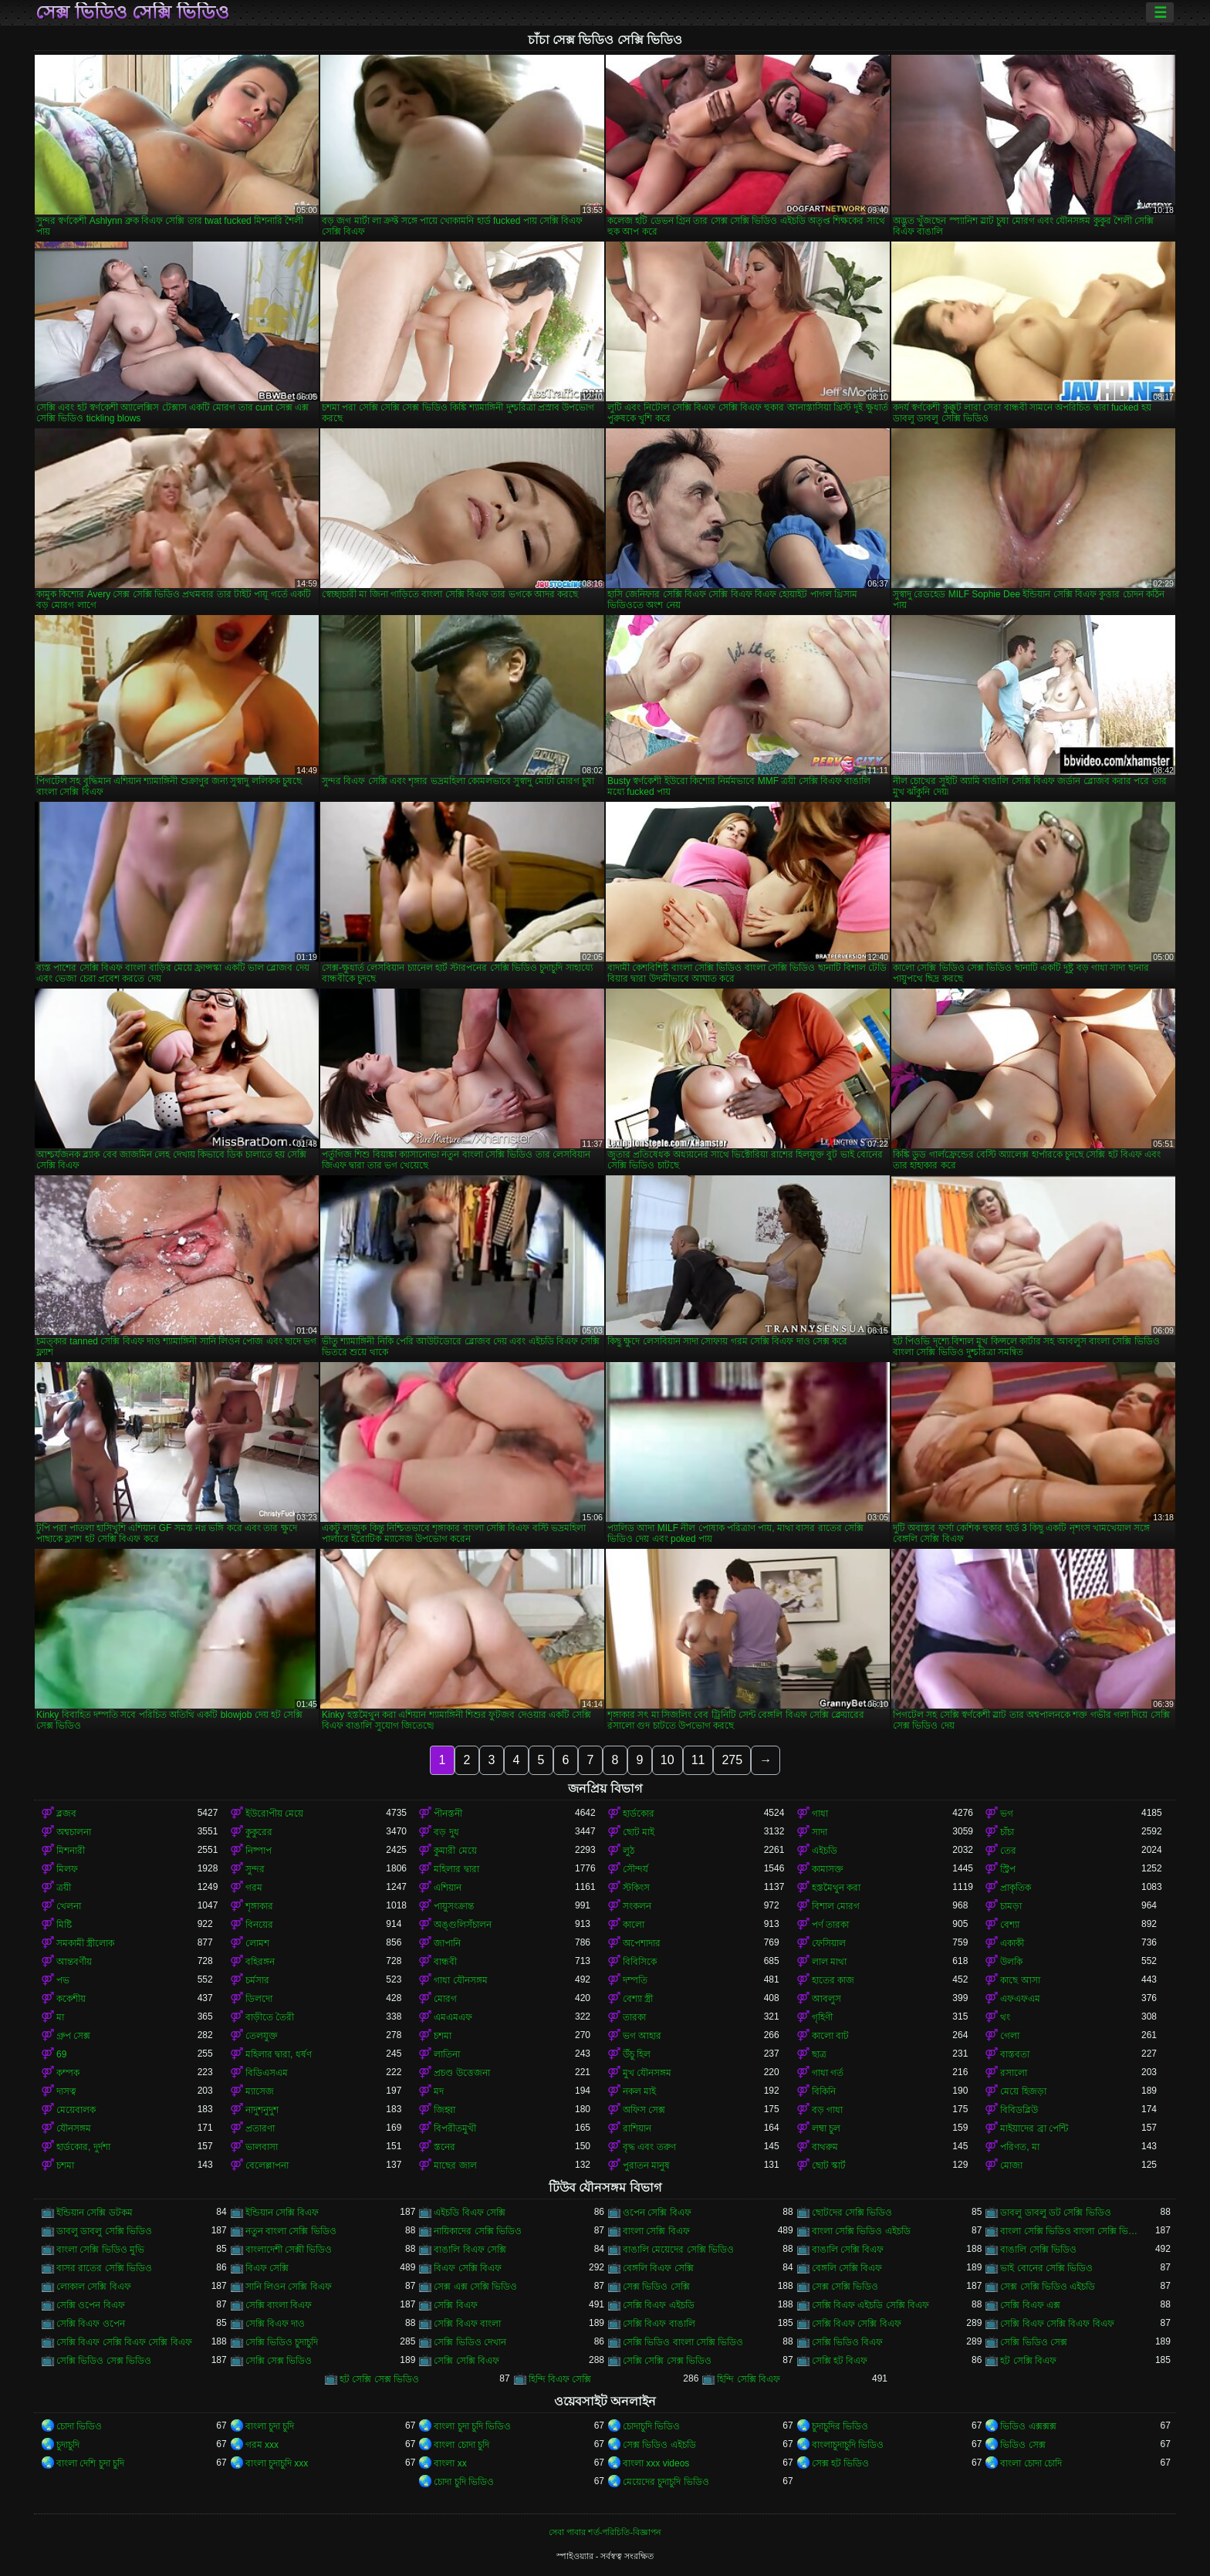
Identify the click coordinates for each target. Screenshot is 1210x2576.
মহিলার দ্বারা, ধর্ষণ (278, 2054)
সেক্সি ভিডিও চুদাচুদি (282, 2342)
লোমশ (257, 1943)
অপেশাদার (642, 1943)
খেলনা (68, 1906)
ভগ (1006, 1813)
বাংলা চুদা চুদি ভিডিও (472, 2426)
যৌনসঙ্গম (73, 2128)
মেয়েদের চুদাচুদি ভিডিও (666, 2481)
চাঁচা (1007, 1832)
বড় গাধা (827, 2109)
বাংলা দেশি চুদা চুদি (90, 2463)
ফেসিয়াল (829, 1943)
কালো (633, 1924)
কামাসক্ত (827, 1869)
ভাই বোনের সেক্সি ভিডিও (1046, 2268)
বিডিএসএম (266, 2072)
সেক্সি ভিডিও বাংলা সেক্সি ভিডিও (683, 2342)
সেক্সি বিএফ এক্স (1030, 2305)
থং (1005, 2017)
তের (1008, 1850)
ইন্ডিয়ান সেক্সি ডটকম (94, 2212)
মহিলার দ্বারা (456, 1869)
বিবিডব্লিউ (1019, 2109)
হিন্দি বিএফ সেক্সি (560, 2379)
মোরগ (445, 1998)
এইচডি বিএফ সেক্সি (469, 2212)
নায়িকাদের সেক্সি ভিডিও (478, 2231)
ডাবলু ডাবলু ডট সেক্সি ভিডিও (1055, 2212)
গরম (253, 1887)
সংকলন (637, 1906)
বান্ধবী (445, 1961)
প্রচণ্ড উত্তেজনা (461, 2072)
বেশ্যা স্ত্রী (638, 1998)
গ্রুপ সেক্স (73, 2035)
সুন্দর (255, 1869)
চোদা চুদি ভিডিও (464, 2481)
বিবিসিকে (640, 1961)
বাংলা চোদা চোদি (1031, 2463)
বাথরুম (825, 2147)
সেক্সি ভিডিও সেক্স (1033, 2342)
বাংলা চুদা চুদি (270, 2426)
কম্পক (67, 2072)
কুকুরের (258, 1832)
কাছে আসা (1019, 1980)
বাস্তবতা (1014, 2054)
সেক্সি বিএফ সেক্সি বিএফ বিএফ (1057, 2323)
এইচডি (824, 1850)
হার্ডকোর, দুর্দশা (83, 2147)
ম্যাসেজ (259, 2091)
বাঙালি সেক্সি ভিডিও (1038, 2249)
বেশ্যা (1009, 1924)
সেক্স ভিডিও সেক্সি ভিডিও (132, 12)
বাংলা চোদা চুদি (461, 2444)
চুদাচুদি (67, 2444)
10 (667, 1759)
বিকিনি (824, 2091)
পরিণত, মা (1019, 2147)
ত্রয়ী (63, 1887)
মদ (439, 2091)
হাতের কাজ (833, 1980)
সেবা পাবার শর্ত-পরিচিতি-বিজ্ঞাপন (605, 2532)
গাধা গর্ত (827, 2072)
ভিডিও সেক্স (1022, 2444)
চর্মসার (257, 1980)
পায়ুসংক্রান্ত (454, 1906)
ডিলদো (258, 1998)
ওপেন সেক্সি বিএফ (657, 2212)
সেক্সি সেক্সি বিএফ (466, 2360)
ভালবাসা (261, 2147)
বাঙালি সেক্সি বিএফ (848, 2249)
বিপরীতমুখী (455, 2128)
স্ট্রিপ (1008, 1869)
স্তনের (444, 2147)
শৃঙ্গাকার (259, 1906)
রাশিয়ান (637, 2128)
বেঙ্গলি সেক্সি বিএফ (847, 2268)
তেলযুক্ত (261, 2035)
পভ (62, 1980)
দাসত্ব (66, 2091)
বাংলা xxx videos (656, 2463)
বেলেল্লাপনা (267, 2165)
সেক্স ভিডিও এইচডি (659, 2444)
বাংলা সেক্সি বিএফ (656, 2231)
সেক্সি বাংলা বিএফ (279, 2305)
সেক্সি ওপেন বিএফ (90, 2305)
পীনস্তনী (448, 1813)
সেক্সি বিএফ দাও (275, 2323)
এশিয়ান (447, 1887)
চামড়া (1011, 1906)
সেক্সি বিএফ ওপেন (90, 2323)
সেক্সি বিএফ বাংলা (467, 2323)
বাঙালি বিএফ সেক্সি (470, 2249)
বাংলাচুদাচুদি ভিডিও (848, 2444)
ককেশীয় (71, 1998)
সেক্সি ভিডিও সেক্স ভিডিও (103, 2360)
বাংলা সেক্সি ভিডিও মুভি (100, 2249)
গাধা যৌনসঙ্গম (460, 1980)
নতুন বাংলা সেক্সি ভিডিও (290, 2231)
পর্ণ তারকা (830, 1924)
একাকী (1012, 1943)
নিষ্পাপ (258, 1850)
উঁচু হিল (637, 2054)
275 (732, 1759)
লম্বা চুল (826, 2128)
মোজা (1011, 2165)
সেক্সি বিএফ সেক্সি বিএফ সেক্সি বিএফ (124, 2342)
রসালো (1013, 2072)
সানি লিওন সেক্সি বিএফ (288, 2286)
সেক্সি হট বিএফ (840, 2360)
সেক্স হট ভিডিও (841, 2463)
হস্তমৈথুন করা (836, 1887)
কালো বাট (830, 2035)
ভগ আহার (642, 2035)
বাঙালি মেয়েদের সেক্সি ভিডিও (678, 2249)
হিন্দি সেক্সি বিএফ (748, 2379)
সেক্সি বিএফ (455, 2305)
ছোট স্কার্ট (829, 2165)
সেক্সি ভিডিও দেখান (470, 2342)
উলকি (1011, 1961)
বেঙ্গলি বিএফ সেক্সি (658, 2268)
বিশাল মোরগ (836, 1906)
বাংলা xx (450, 2463)
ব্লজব (66, 1813)
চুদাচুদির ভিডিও (840, 2426)
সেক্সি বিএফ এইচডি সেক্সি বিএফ (870, 2305)
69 (61, 2054)
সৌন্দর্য (635, 1869)
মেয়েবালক (76, 2109)
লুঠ (628, 1850)
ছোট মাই (638, 1832)
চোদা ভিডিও (79, 2426)
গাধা (820, 1813)
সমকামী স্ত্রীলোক (85, 1943)
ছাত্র (819, 2054)
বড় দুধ (446, 1832)
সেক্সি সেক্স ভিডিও (279, 2360)
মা (60, 2017)
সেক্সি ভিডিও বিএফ (848, 2342)
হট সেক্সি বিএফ (1028, 2360)
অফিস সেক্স (644, 2109)
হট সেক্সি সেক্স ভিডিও (379, 2379)
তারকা (634, 2017)
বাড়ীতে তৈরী (269, 2017)
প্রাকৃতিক (1015, 1887)
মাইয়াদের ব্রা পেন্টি (1034, 2128)
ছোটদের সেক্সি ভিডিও (852, 2212)
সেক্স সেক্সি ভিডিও (845, 2286)
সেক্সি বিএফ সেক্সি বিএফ (856, 2323)
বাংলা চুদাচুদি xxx (277, 2463)
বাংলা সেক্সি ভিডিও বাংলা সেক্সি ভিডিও (1070, 2231)
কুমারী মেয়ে (455, 1850)
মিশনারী (70, 1850)
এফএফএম (1020, 1998)
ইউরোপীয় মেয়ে (274, 1813)
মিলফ (67, 1869)
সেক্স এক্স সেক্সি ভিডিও (475, 2286)
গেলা (1009, 2035)
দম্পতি (635, 1980)
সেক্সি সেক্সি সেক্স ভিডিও (667, 2360)
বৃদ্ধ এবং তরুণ (649, 2147)
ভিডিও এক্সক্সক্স (1028, 2426)
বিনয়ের (259, 1924)
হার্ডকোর (638, 1813)
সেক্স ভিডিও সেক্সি (656, 2286)
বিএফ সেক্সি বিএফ (468, 2268)
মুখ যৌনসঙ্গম (647, 2072)
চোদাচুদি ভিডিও (651, 2426)
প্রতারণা (260, 2128)
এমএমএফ (453, 2017)
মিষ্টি (64, 1924)
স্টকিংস (636, 1887)
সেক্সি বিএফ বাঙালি (659, 2323)
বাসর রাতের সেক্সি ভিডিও (104, 2268)
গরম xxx (262, 2444)
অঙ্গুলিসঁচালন (463, 1924)
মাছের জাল (455, 2165)
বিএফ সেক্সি (267, 2268)
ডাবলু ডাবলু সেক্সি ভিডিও (104, 2231)
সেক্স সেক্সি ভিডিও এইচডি (1047, 2286)
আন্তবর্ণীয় (74, 1961)
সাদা (819, 1832)
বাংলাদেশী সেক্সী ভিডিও (289, 2249)
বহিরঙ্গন (260, 1961)
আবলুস (826, 1998)
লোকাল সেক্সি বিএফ (93, 2286)
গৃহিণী (822, 2017)
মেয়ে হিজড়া (1023, 2091)
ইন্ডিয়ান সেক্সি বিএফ (282, 2212)
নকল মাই (639, 2091)
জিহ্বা (444, 2109)
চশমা (442, 2035)
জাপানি (447, 1943)
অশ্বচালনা (73, 1832)
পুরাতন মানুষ (646, 2165)
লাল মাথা (829, 1961)
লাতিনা (447, 2054)
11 (698, 1759)
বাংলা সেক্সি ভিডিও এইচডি (861, 2231)
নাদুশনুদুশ (262, 2109)
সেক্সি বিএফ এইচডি (659, 2305)
